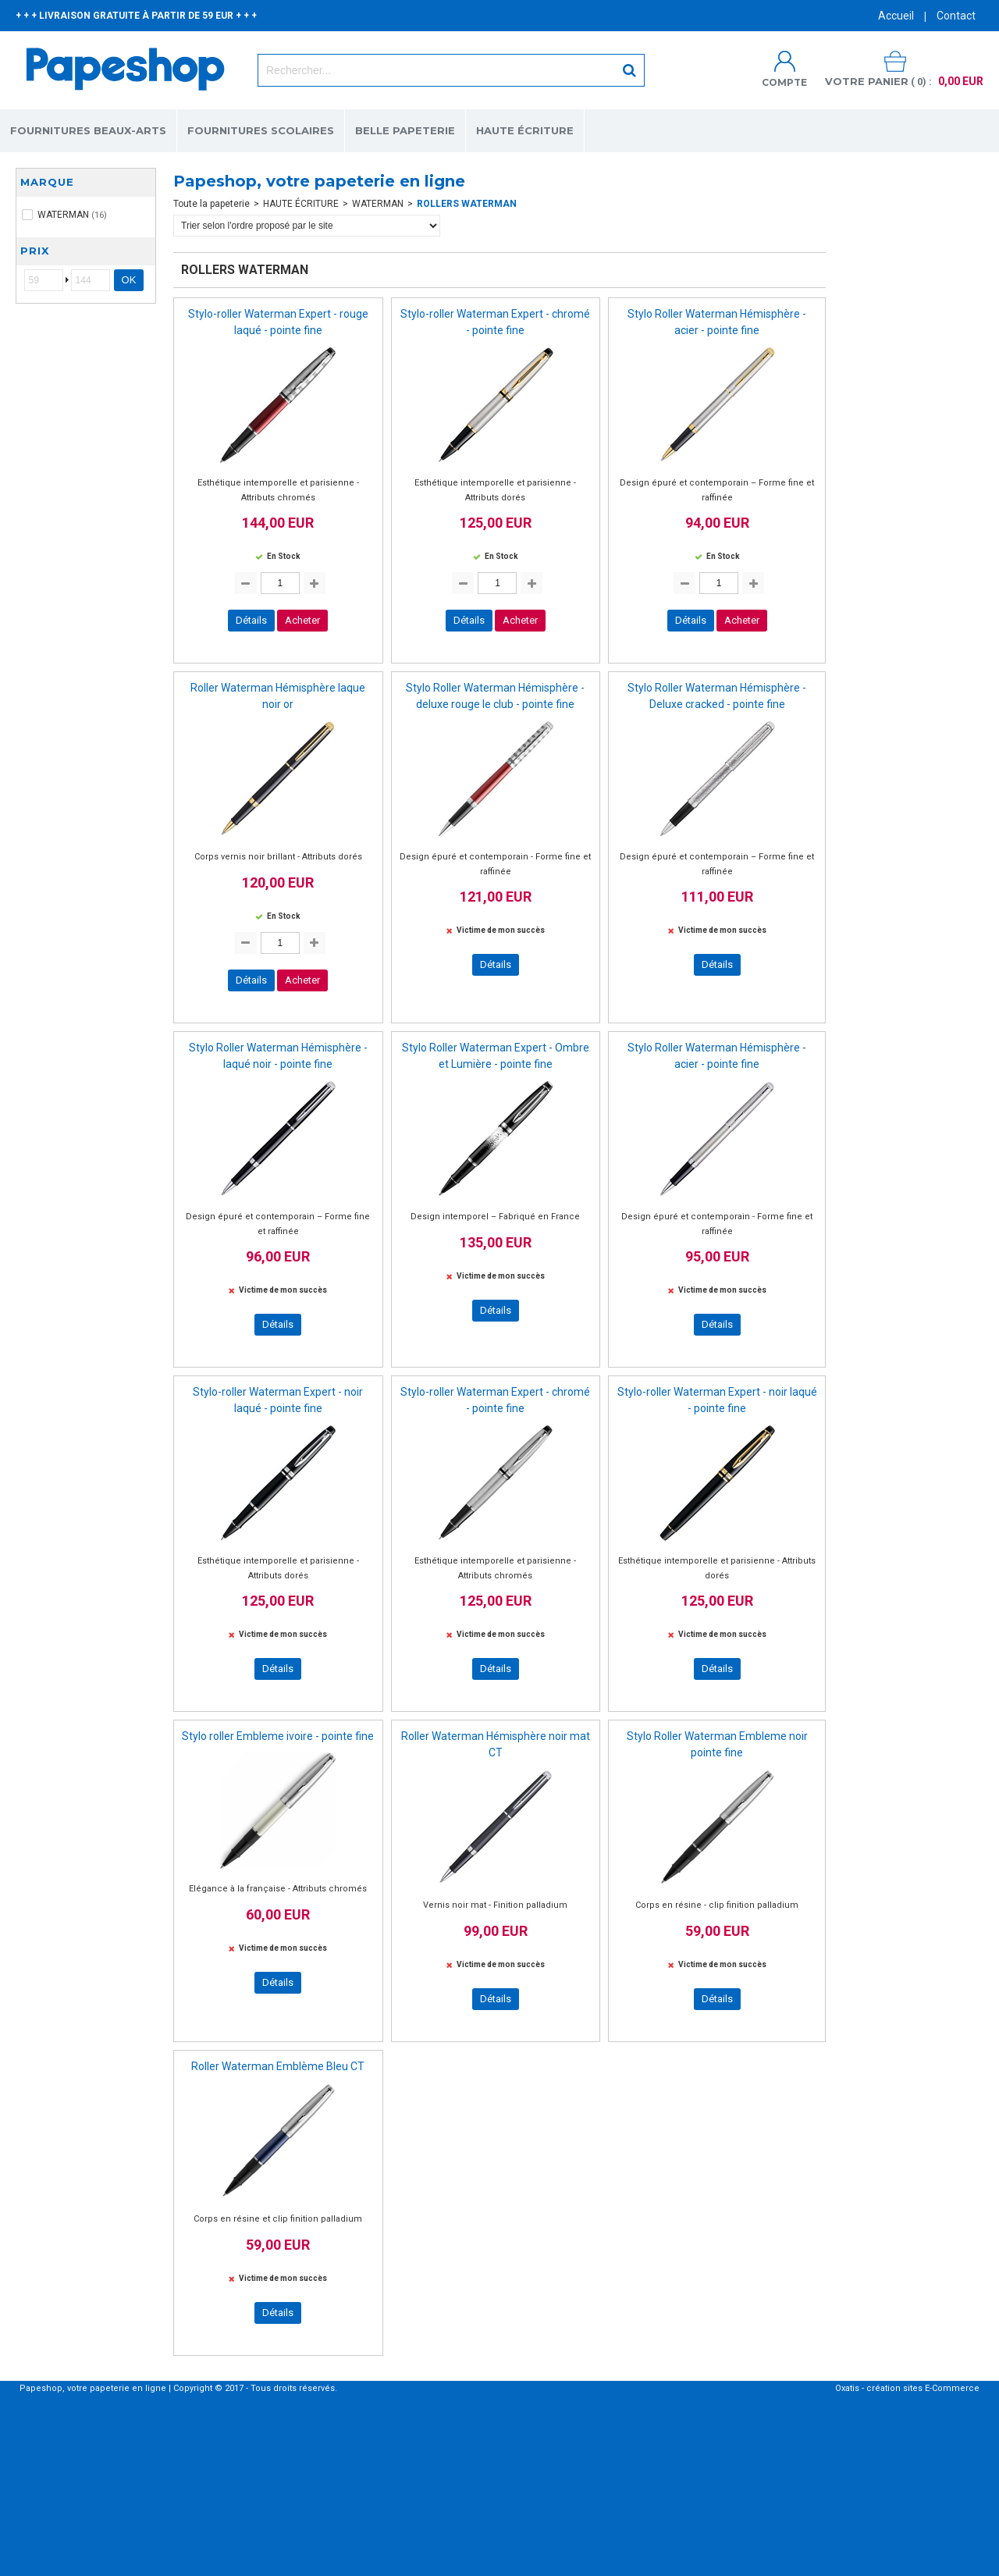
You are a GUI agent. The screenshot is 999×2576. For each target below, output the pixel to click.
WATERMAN (378, 203)
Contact (956, 15)
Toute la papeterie (211, 203)
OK (129, 280)
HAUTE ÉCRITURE (525, 130)
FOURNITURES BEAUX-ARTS (88, 130)
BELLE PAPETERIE (405, 130)
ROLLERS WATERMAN (467, 203)
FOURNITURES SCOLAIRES (260, 130)
